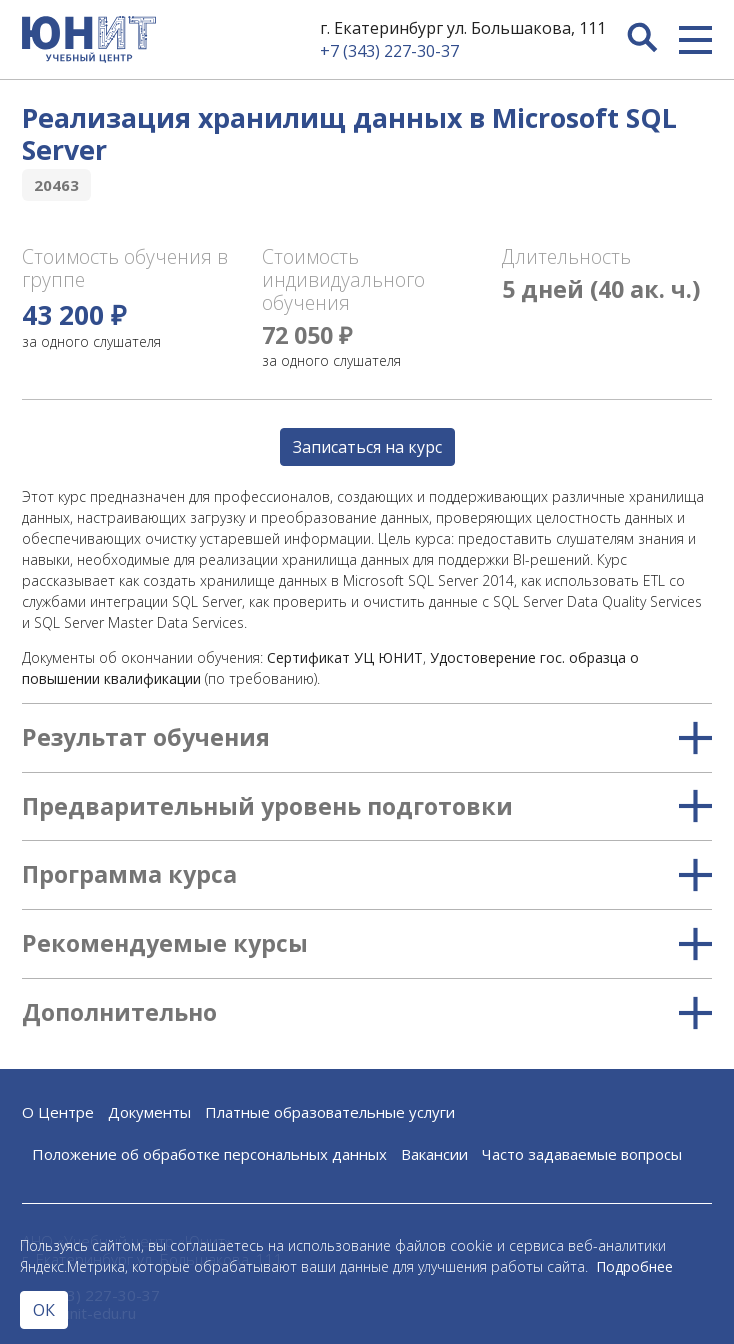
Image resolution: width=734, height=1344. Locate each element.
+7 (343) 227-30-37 (389, 51)
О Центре (58, 1112)
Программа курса (367, 875)
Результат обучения (367, 738)
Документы (149, 1112)
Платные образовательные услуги (330, 1112)
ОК (44, 1310)
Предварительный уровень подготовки (367, 807)
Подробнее (634, 1266)
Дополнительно (367, 1013)
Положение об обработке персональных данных (209, 1154)
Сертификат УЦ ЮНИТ (345, 657)
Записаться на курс (367, 447)
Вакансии (434, 1154)
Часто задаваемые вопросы (582, 1154)
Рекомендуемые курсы (367, 944)
